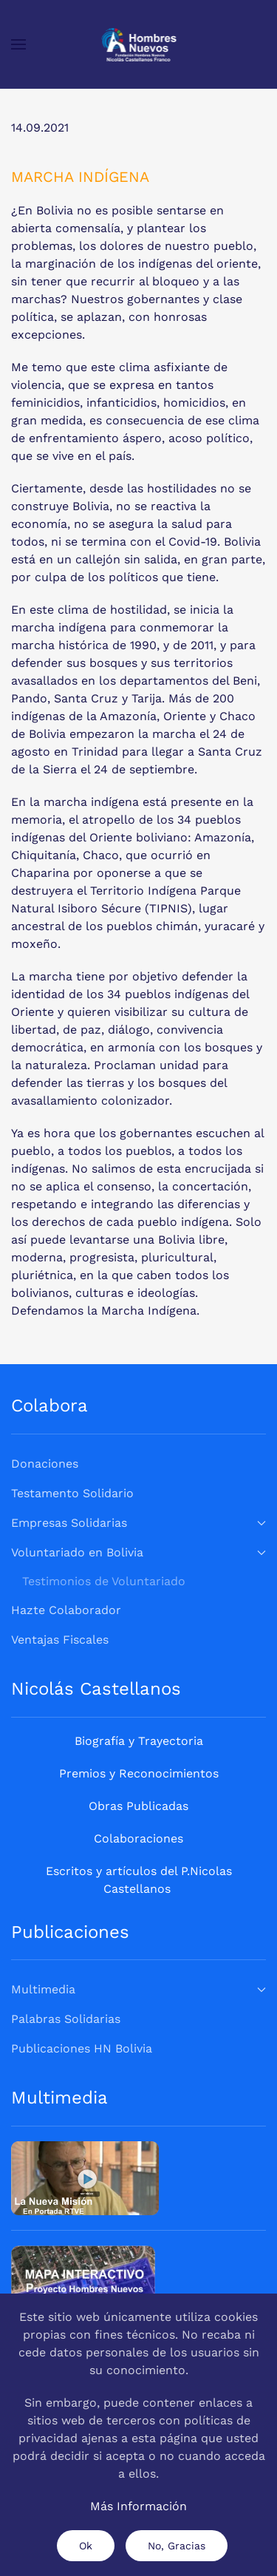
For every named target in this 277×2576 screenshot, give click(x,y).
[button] (18, 44)
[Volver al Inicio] (138, 44)
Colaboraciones (138, 1838)
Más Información (138, 2506)
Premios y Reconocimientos (139, 1773)
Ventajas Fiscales (60, 1640)
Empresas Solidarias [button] (138, 1523)
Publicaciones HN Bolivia (81, 2048)
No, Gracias (176, 2546)
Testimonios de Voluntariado (103, 1581)
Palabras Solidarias (65, 2019)
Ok (85, 2546)
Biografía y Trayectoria (139, 1741)
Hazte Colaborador (66, 1610)
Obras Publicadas (138, 1806)
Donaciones (44, 1464)
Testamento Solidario (72, 1493)
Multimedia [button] (138, 1989)
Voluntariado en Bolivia (138, 1552)
